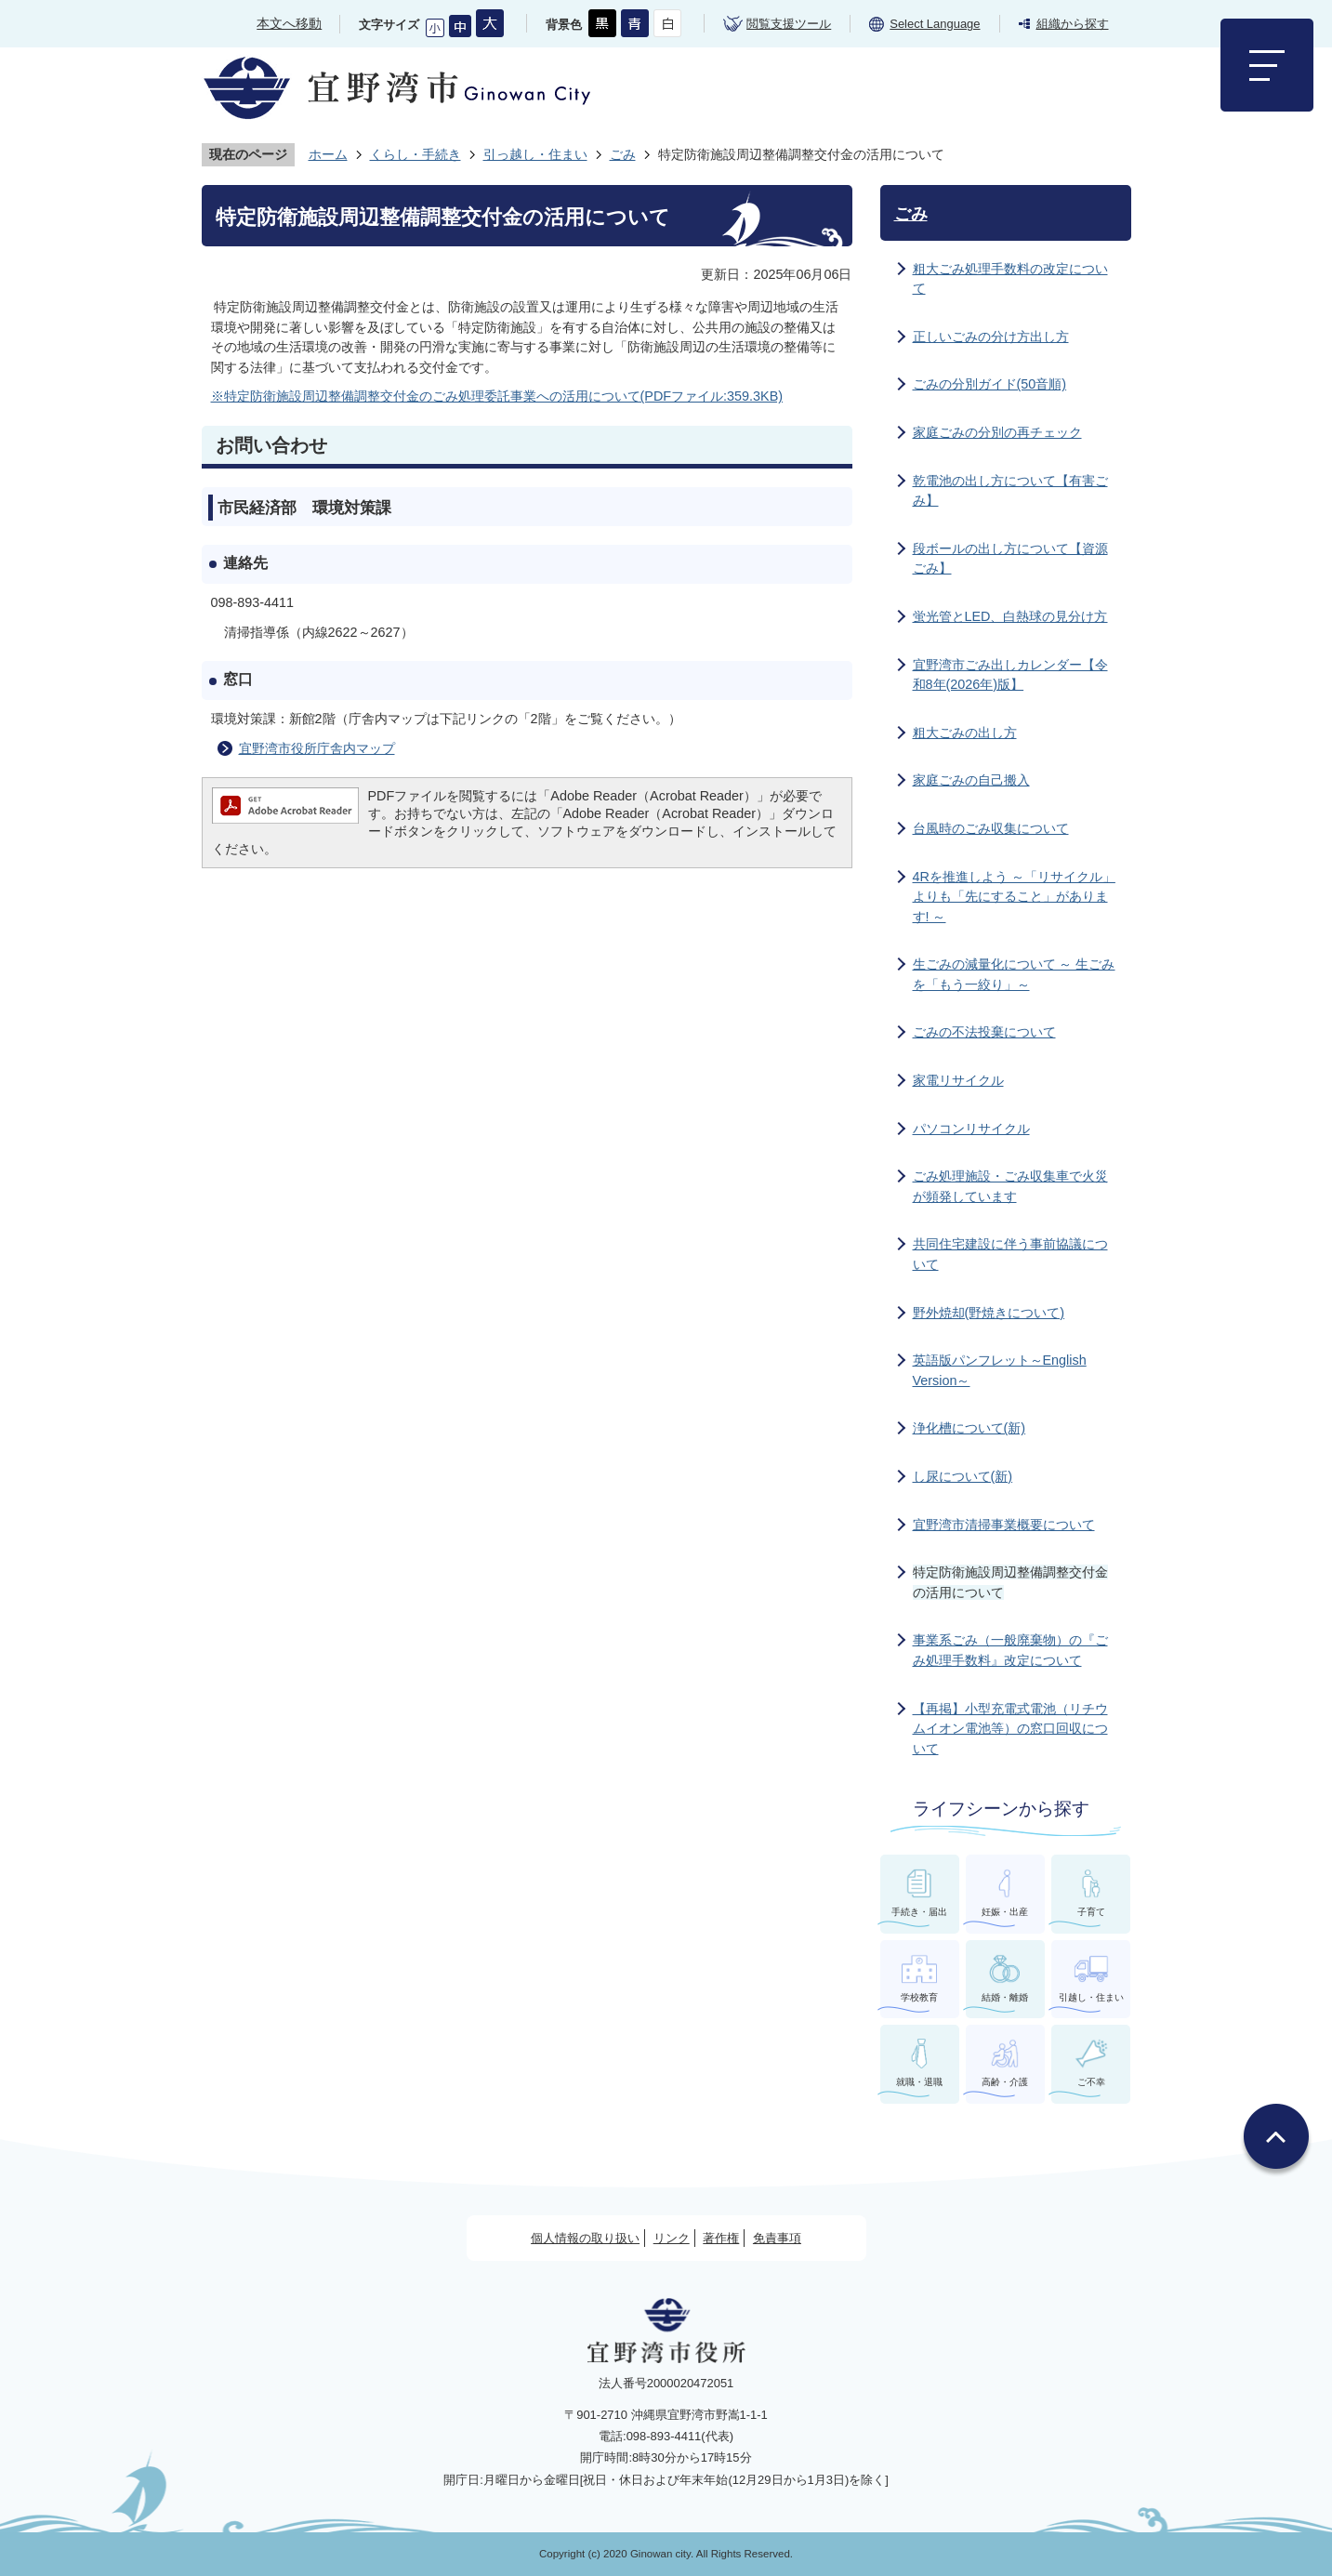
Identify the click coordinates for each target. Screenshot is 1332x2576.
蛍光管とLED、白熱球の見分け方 (1010, 616)
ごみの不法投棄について (984, 1031)
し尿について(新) (963, 1476)
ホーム (328, 154)
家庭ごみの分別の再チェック (997, 432)
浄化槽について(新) (969, 1427)
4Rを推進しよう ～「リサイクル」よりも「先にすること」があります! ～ (1014, 896)
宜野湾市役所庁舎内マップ (317, 748)
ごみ (623, 154)
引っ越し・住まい (535, 154)
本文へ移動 (289, 23)
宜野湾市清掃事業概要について (1004, 1524)
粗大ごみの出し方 (965, 732)
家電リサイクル (958, 1080)
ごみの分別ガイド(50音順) (990, 383)
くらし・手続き (415, 154)
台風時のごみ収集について (991, 828)
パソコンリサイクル (971, 1128)
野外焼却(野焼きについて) (989, 1312)
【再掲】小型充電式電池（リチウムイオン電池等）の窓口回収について (1010, 1728)
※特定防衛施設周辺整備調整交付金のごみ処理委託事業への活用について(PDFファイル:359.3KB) (497, 396)
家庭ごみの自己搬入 (971, 780)
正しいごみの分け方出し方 (991, 336)
